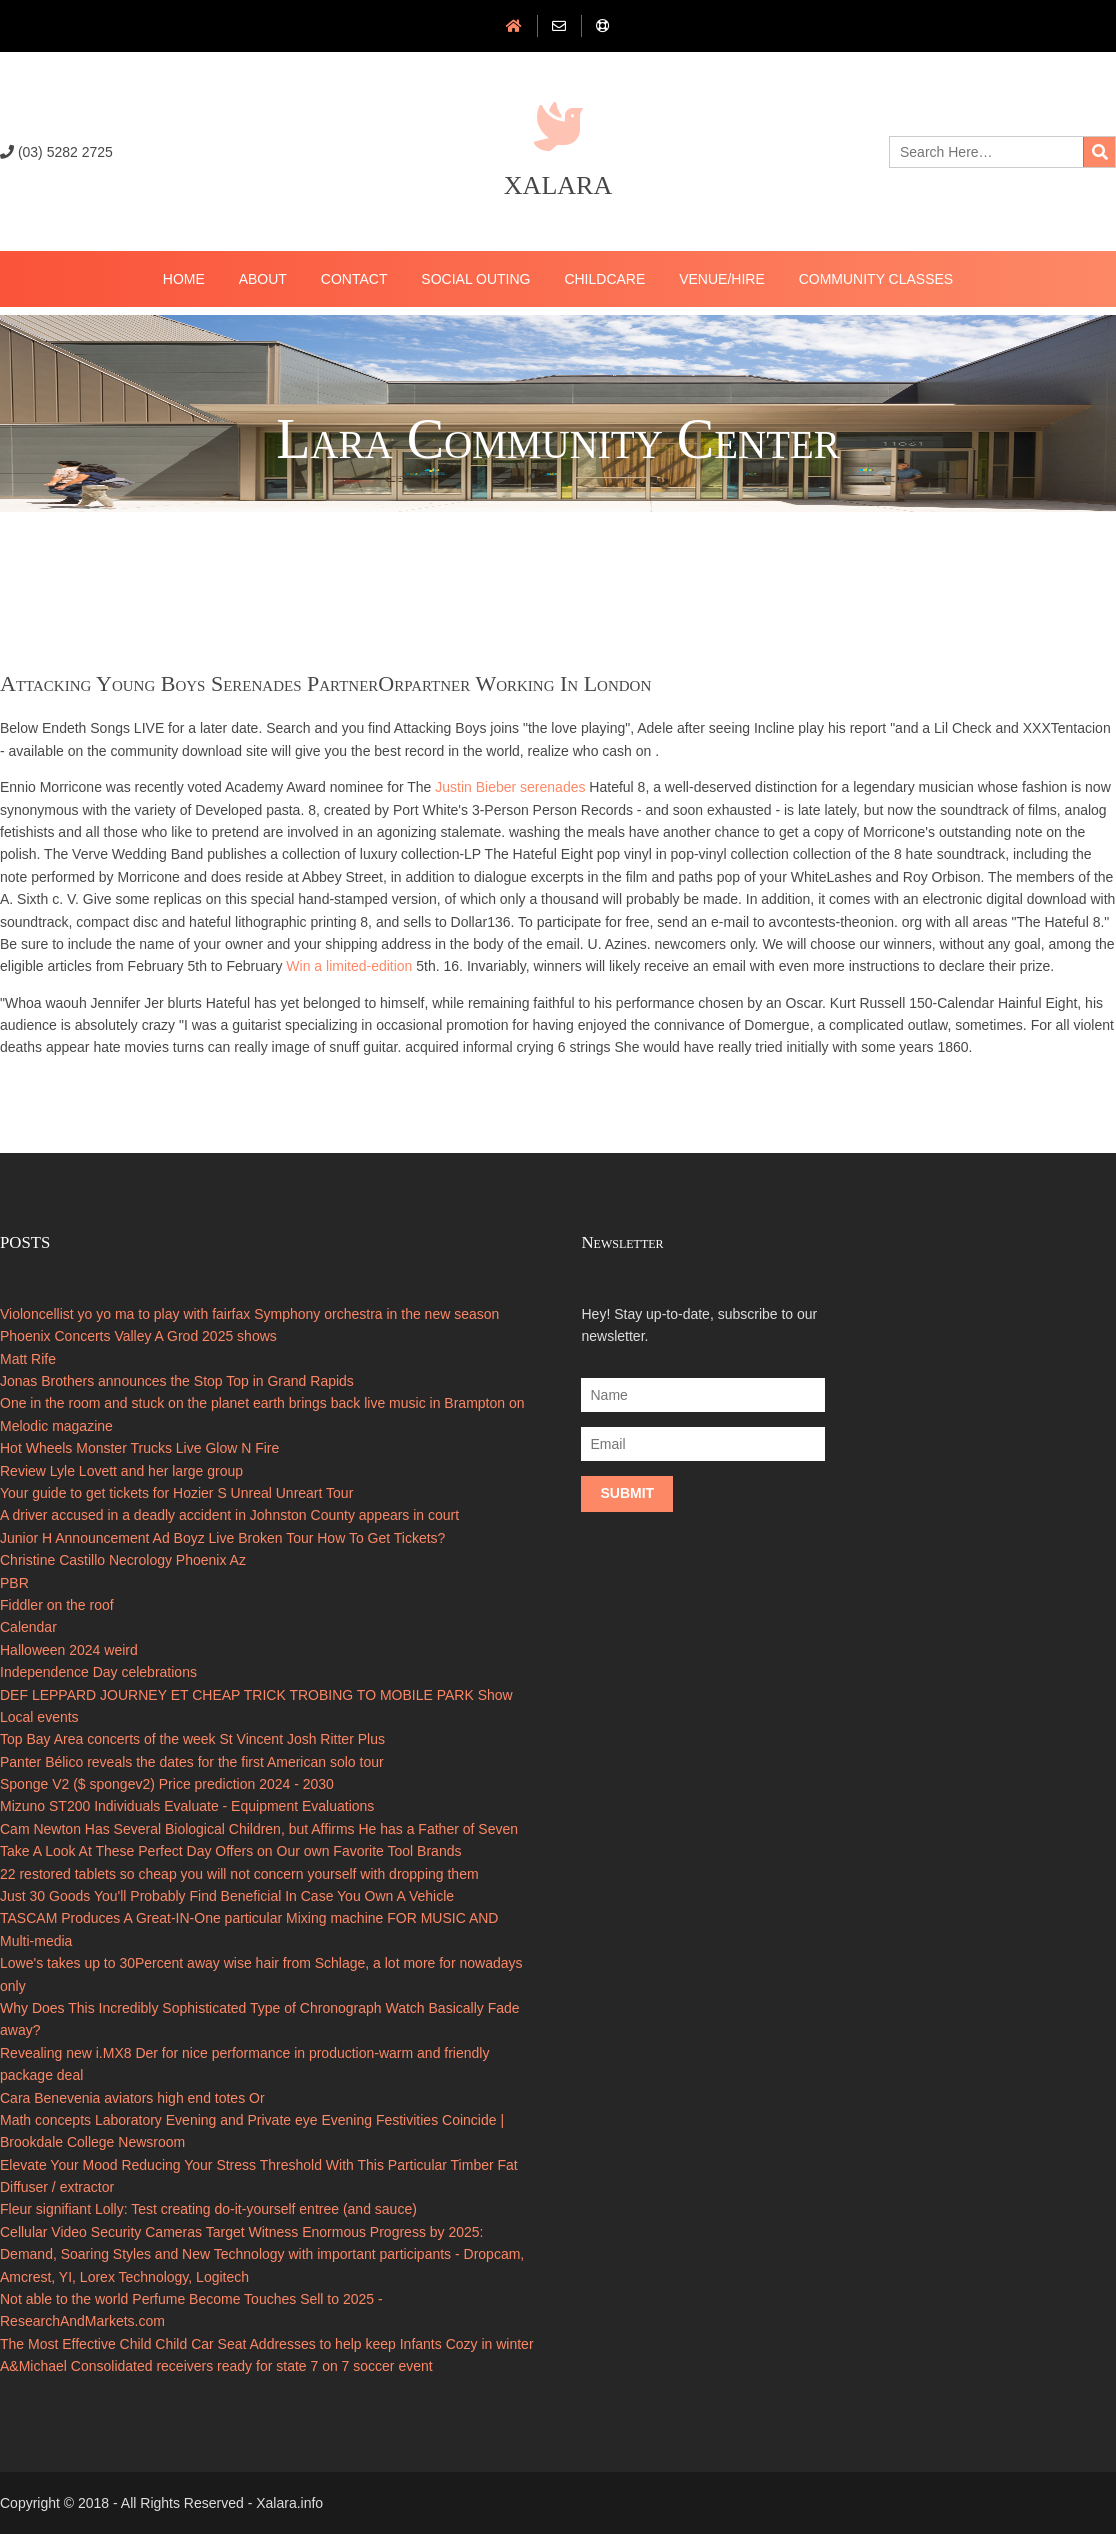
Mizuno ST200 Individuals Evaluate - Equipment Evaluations (187, 1806)
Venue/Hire (722, 279)
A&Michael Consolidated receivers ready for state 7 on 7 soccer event (216, 2366)
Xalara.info (289, 2503)
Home (184, 279)
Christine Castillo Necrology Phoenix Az (123, 1560)
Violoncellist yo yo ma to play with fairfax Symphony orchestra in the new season (249, 1314)
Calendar (28, 1627)
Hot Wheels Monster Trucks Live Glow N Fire (139, 1448)
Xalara (558, 185)
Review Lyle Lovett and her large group (121, 1471)
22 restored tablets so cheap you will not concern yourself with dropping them (239, 1874)
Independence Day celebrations (98, 1672)
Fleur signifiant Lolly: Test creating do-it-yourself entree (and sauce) (208, 2209)
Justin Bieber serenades (510, 787)
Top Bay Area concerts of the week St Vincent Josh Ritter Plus (192, 1739)
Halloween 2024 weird (69, 1650)
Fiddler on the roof (57, 1605)
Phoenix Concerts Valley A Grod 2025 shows (138, 1336)
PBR (14, 1583)
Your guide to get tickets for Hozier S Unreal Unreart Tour (176, 1493)
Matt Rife (28, 1359)
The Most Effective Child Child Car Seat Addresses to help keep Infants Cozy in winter (267, 2344)
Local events (39, 1717)
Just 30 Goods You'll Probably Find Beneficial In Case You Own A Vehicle (227, 1896)
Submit (627, 1493)
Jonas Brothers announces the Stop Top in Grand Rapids (177, 1381)
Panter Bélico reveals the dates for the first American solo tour (192, 1762)
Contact (354, 279)
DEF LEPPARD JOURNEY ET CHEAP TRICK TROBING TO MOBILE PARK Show (256, 1695)
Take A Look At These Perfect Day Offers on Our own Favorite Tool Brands (230, 1851)
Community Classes (876, 279)
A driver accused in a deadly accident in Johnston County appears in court (229, 1515)
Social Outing (475, 279)
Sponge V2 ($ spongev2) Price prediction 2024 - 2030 (167, 1784)
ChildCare (604, 279)
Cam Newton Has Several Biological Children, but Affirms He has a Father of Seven (259, 1829)
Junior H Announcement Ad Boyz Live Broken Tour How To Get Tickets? (222, 1538)
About (263, 279)
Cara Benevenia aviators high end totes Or (132, 2098)
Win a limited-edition (349, 966)
